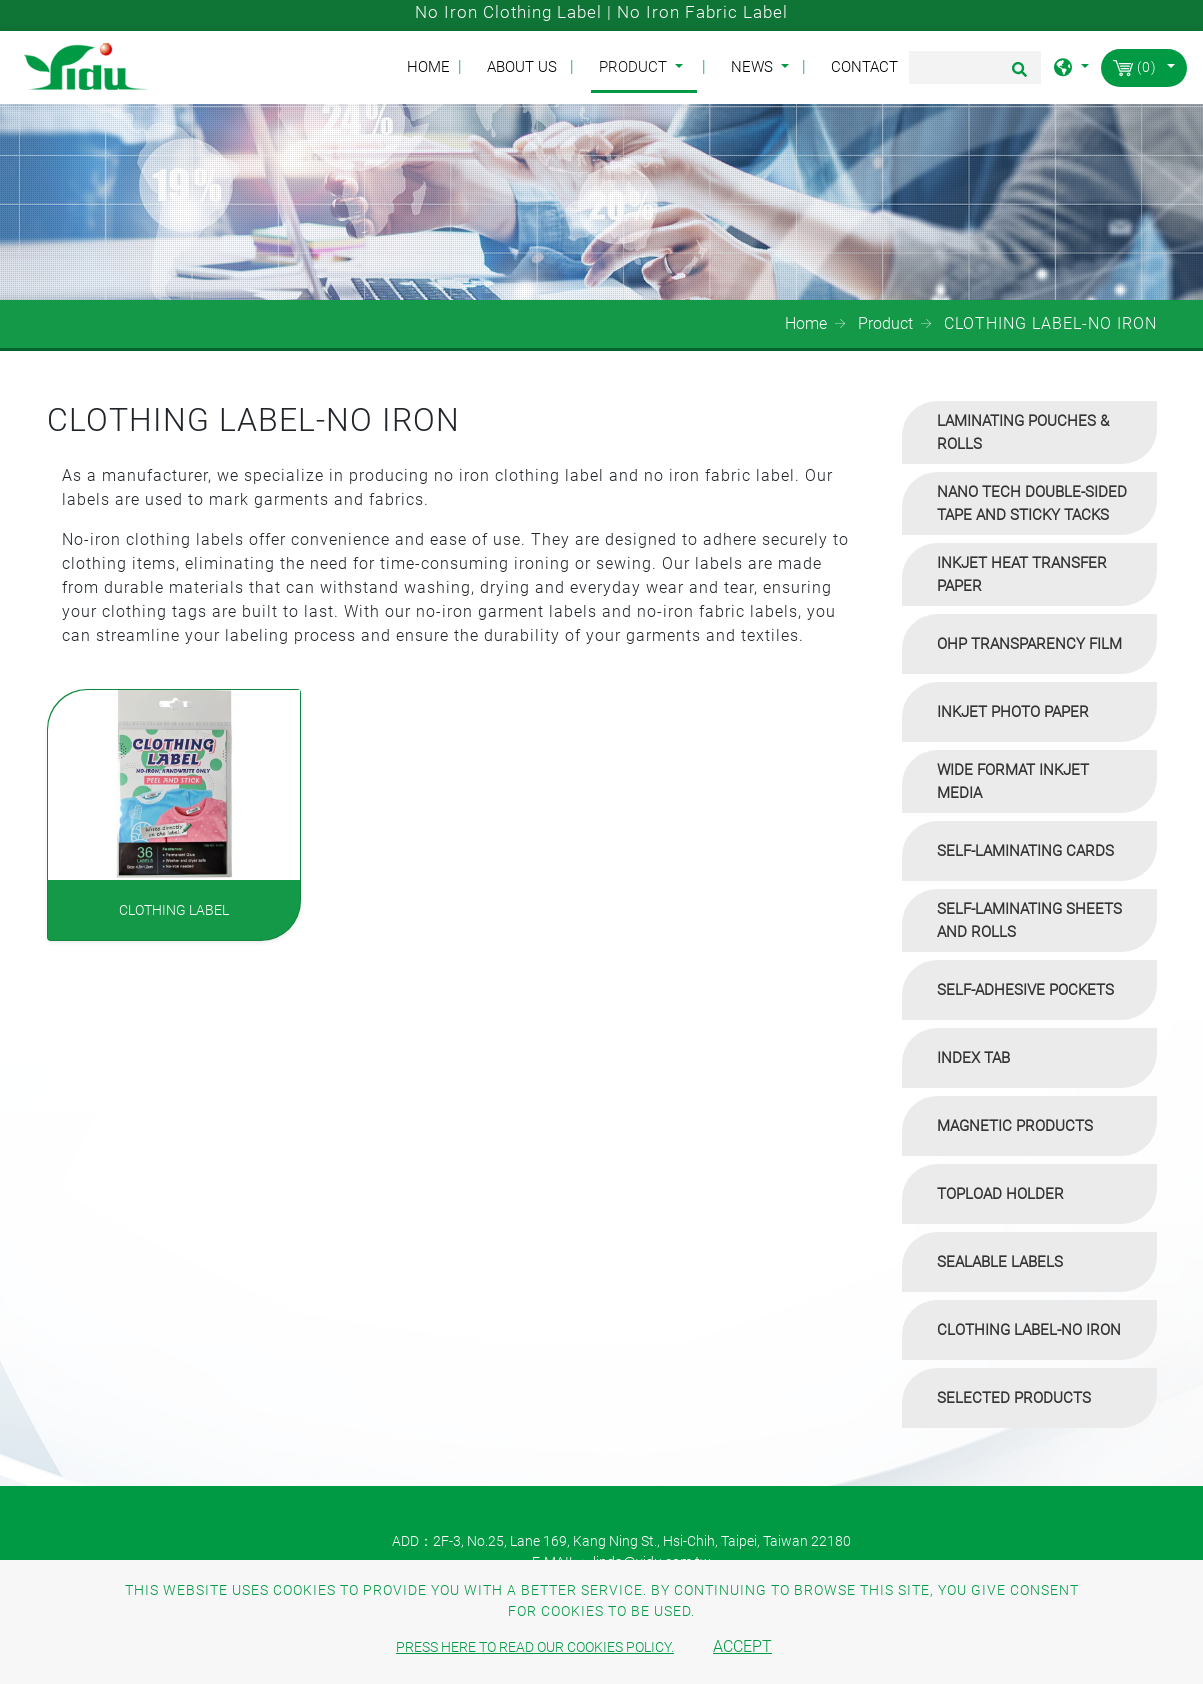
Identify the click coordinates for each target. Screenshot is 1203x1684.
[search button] (1016, 76)
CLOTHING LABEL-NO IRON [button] (1029, 1330)
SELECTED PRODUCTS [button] (1014, 1398)
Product (885, 323)
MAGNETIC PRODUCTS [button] (1015, 1126)
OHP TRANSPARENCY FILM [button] (1029, 644)
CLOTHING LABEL (174, 910)
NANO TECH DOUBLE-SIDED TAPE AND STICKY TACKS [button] (1032, 503)
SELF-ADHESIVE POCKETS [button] (1025, 990)
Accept (742, 1646)
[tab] (1029, 432)
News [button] (754, 67)
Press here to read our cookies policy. (535, 1647)
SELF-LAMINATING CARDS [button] (1025, 851)
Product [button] (635, 67)
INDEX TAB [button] (973, 1058)
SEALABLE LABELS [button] (1000, 1262)
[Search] (975, 67)
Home (432, 66)
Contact (864, 67)
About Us (522, 67)
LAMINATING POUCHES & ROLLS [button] (1023, 432)
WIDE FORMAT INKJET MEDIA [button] (1013, 781)
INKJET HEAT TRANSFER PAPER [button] (1022, 574)
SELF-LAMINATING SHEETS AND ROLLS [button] (1029, 920)
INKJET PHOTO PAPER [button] (1013, 712)
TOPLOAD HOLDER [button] (1000, 1194)
